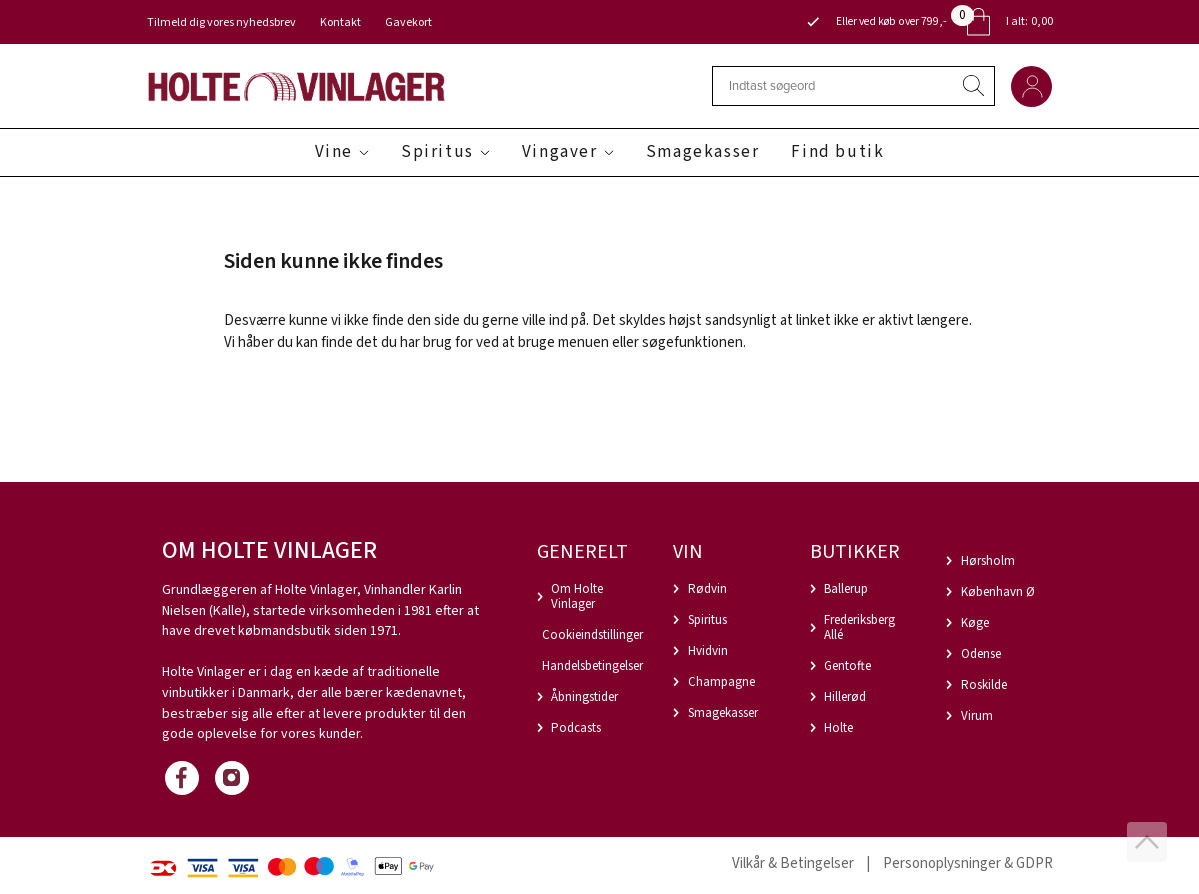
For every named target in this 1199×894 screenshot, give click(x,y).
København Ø (998, 592)
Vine (334, 152)
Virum (977, 716)
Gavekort (408, 22)
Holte (838, 728)
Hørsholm (988, 561)
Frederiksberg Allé (859, 627)
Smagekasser (703, 152)
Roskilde (984, 685)
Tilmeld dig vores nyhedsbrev (221, 22)
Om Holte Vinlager (577, 596)
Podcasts (576, 728)
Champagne (721, 682)
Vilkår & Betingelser (793, 863)
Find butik (837, 152)
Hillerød (845, 697)
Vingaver (560, 152)
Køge (975, 623)
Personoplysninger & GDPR (968, 863)
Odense (981, 654)
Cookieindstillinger (592, 635)
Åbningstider (584, 697)
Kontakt (340, 22)
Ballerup (846, 589)
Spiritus (437, 152)
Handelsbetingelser (592, 666)
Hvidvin (708, 651)
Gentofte (847, 666)
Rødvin (707, 589)
